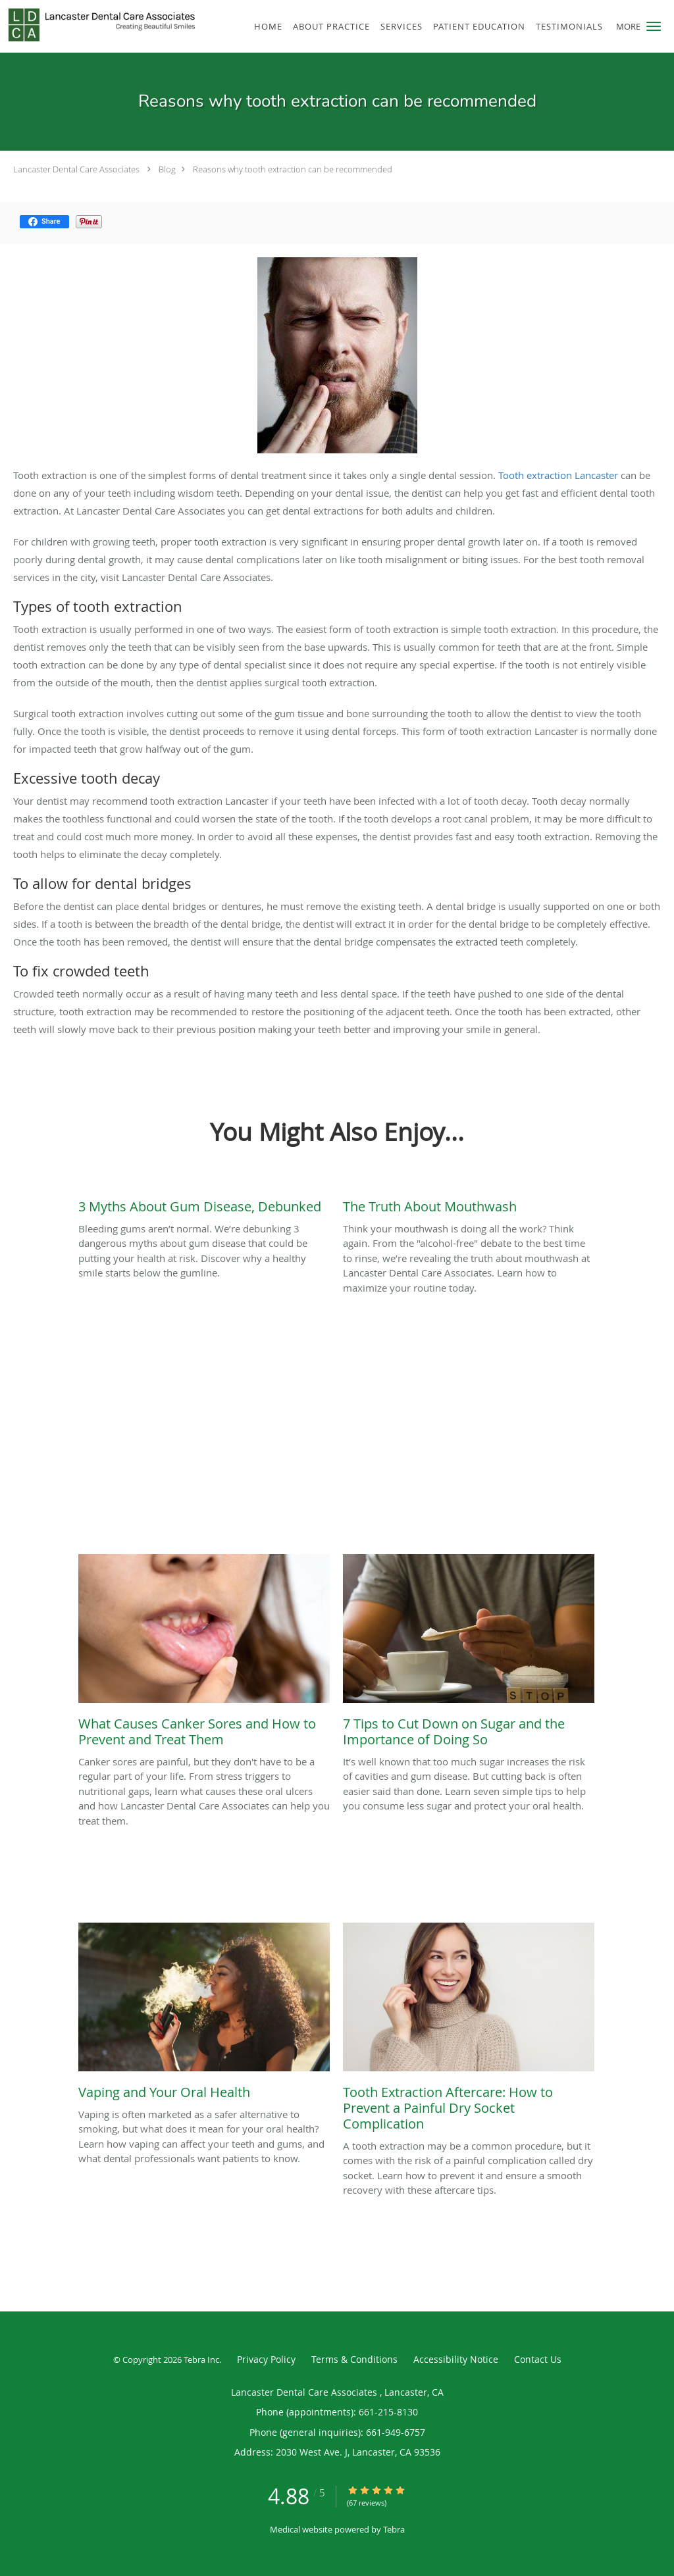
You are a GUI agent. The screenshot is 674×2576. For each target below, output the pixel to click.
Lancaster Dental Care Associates (77, 169)
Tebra (394, 2529)
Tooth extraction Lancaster (559, 475)
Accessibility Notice (455, 2359)
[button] (653, 26)
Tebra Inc (201, 2359)
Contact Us (537, 2359)
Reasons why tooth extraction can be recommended (292, 169)
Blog (167, 169)
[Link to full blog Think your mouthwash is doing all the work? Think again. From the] (468, 1203)
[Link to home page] (99, 25)
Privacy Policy (266, 2359)
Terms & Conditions (354, 2359)
